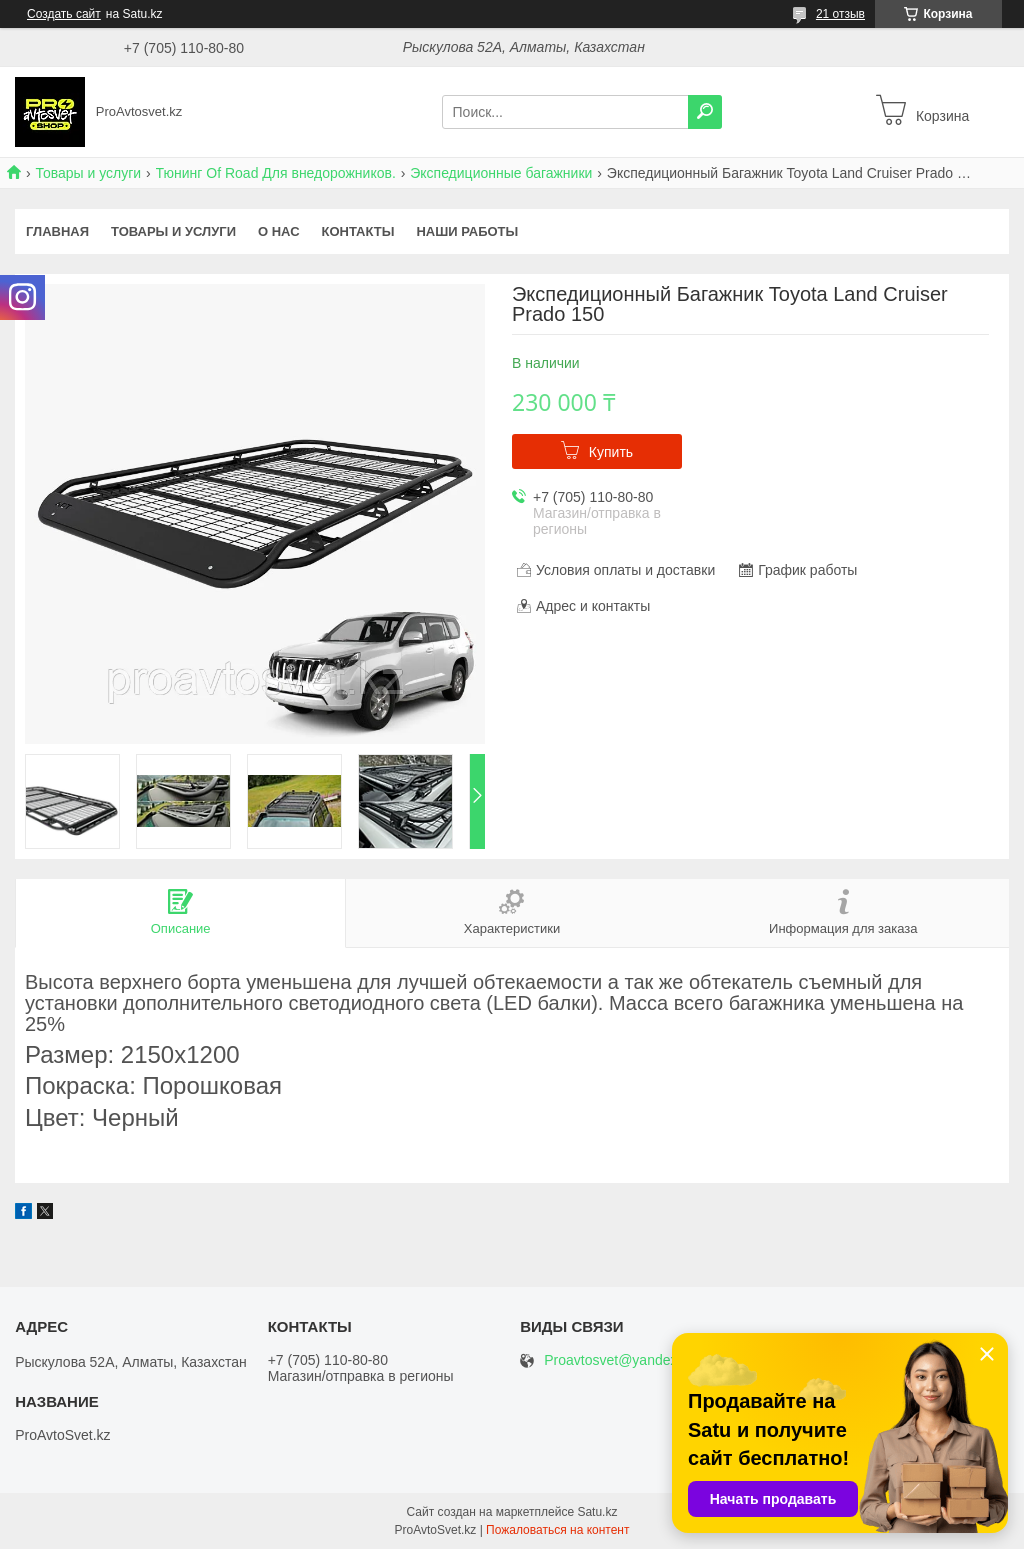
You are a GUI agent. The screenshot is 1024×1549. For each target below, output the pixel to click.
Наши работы (467, 231)
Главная (57, 231)
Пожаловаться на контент (557, 1530)
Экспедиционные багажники (501, 173)
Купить (611, 452)
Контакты (358, 231)
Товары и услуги (88, 173)
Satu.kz (597, 1512)
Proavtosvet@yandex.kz (619, 1360)
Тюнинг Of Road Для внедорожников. (276, 173)
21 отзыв (840, 14)
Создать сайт (64, 14)
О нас (279, 231)
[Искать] (705, 112)
